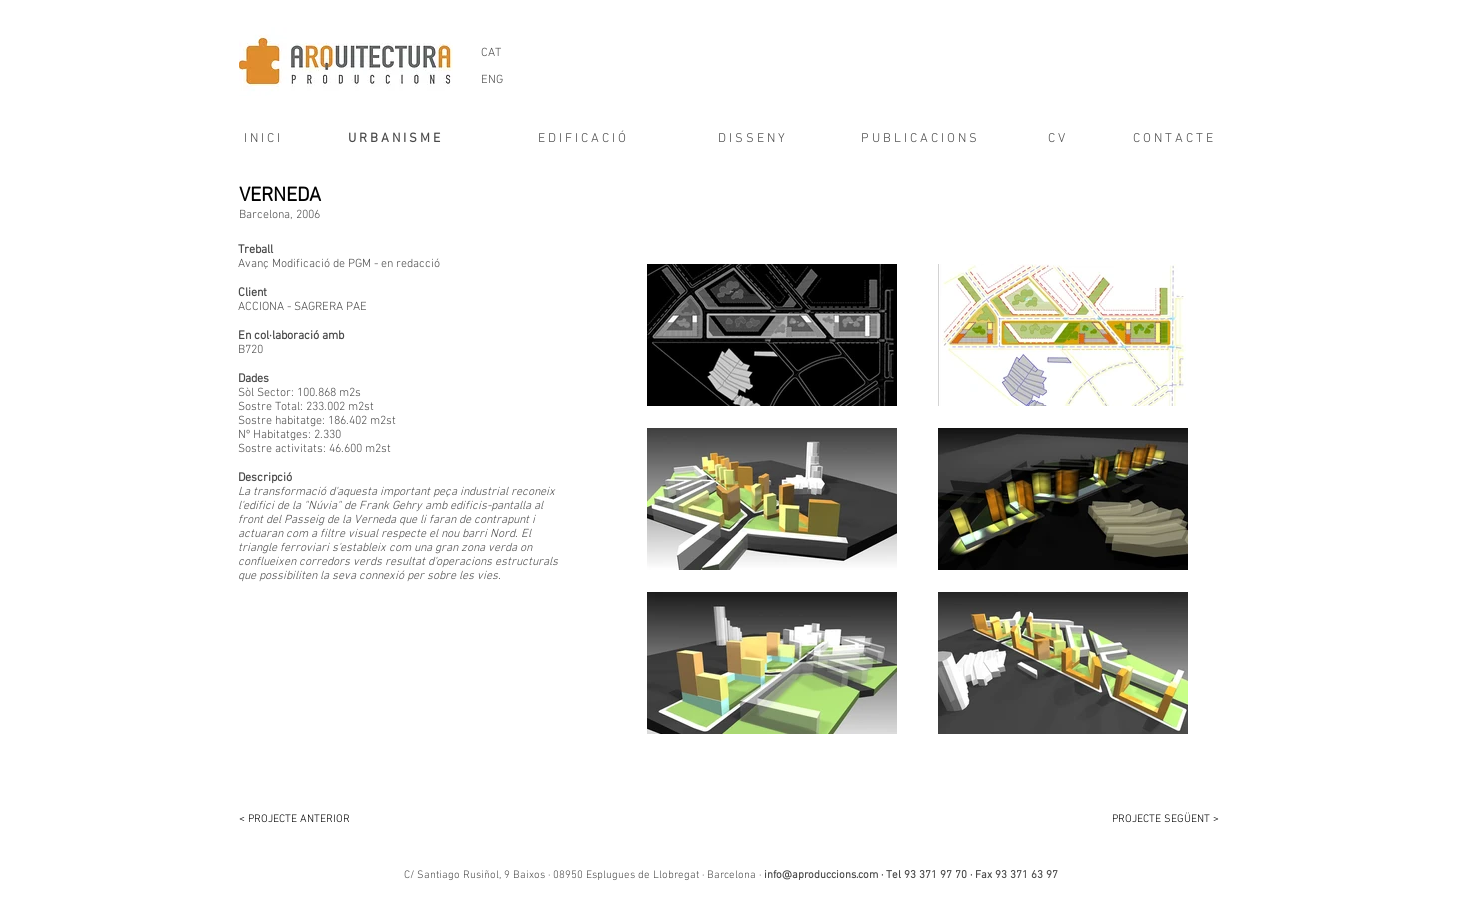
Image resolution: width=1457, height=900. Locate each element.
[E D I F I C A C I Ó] (582, 139)
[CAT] (491, 53)
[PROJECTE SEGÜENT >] (1154, 820)
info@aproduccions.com (821, 875)
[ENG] (492, 80)
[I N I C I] (255, 139)
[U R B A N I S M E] (394, 139)
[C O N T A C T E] (1173, 139)
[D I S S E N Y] (752, 139)
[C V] (1057, 139)
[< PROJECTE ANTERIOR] (304, 820)
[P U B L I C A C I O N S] (919, 139)
